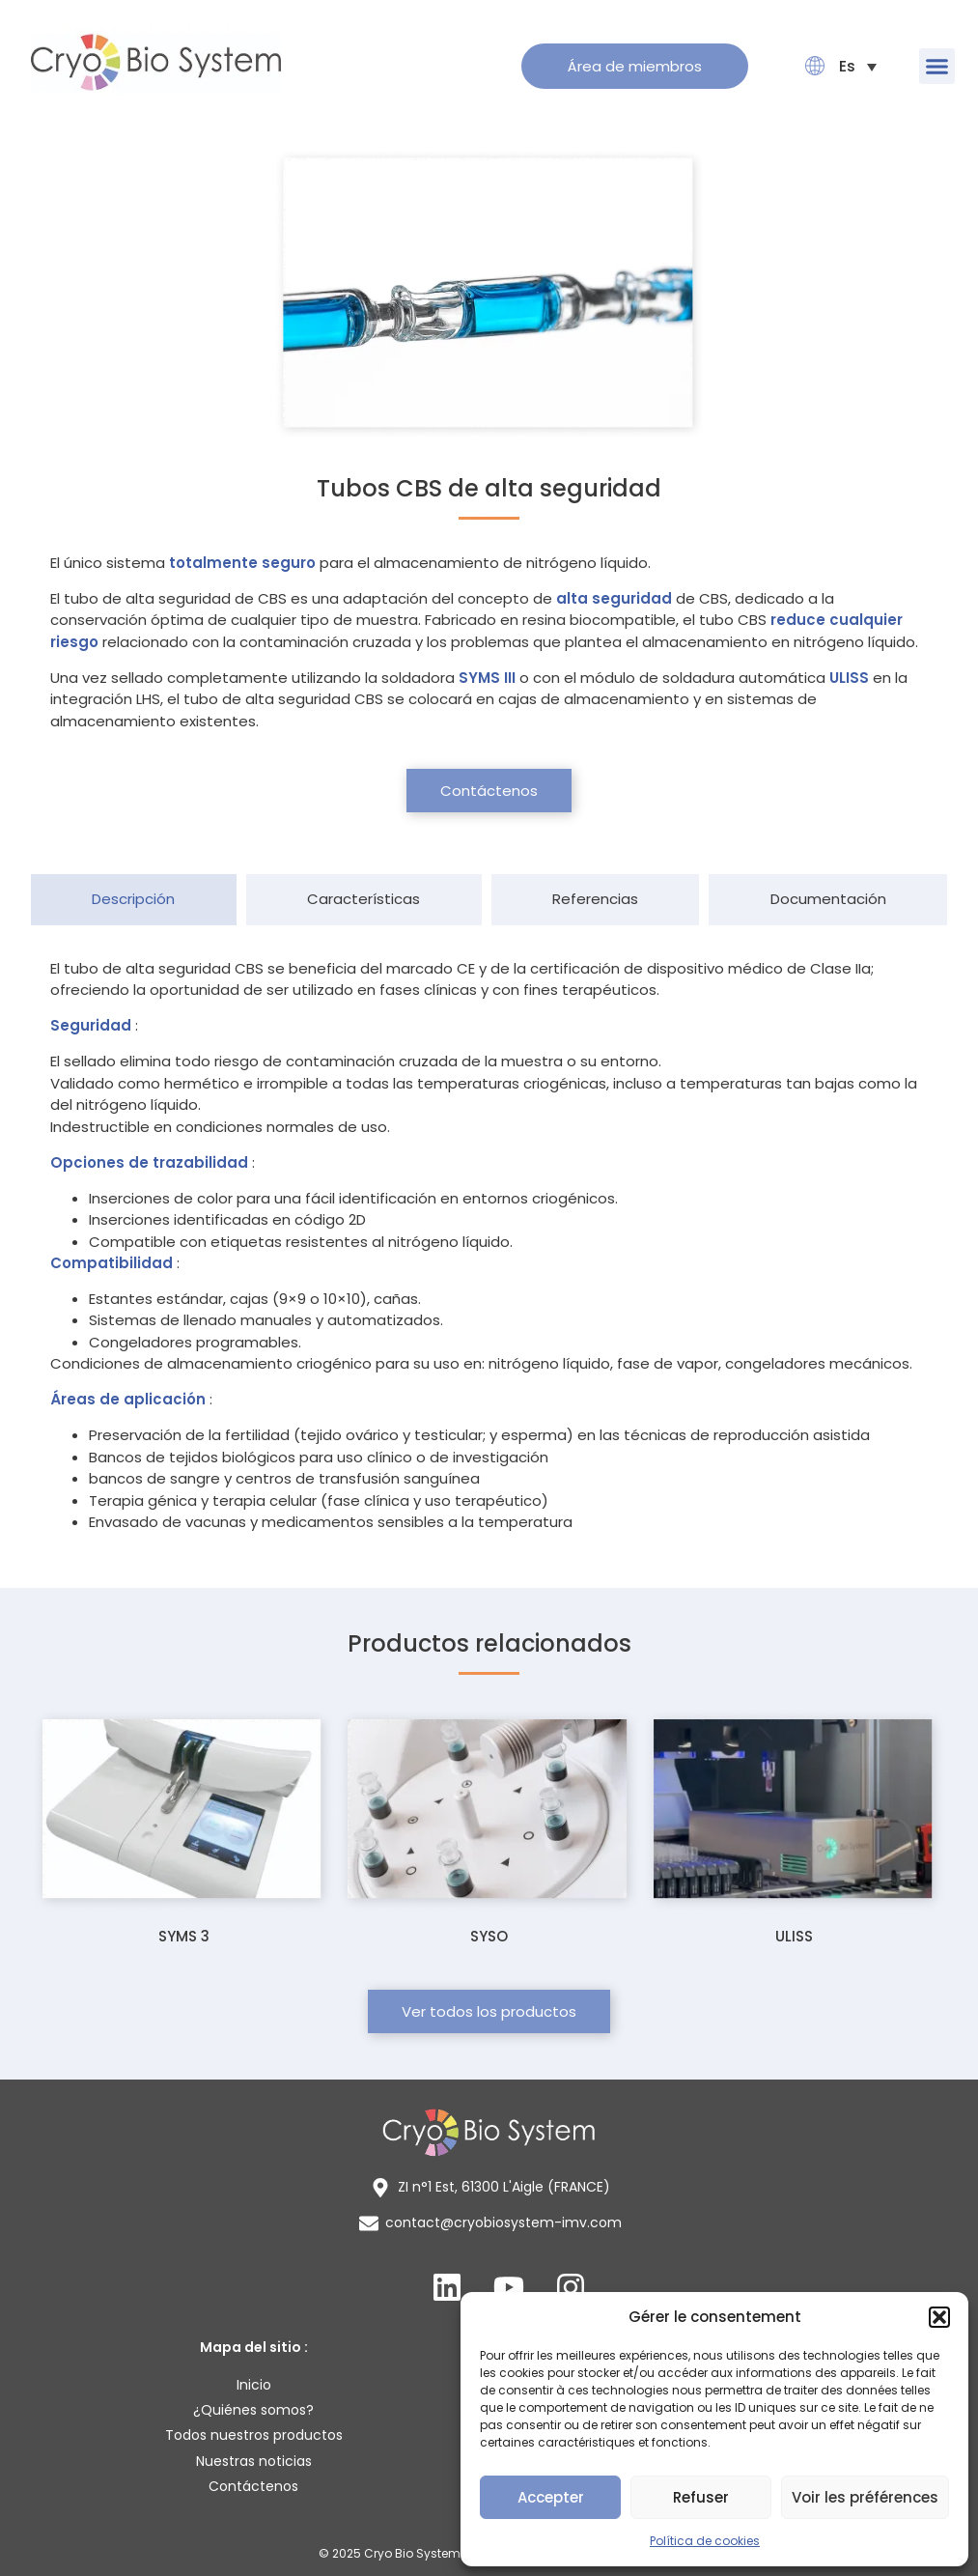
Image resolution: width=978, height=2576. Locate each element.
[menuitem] (847, 67)
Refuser (701, 2497)
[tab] (134, 899)
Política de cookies (705, 2541)
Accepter (550, 2497)
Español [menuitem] (847, 66)
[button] (939, 2317)
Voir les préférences (865, 2497)
